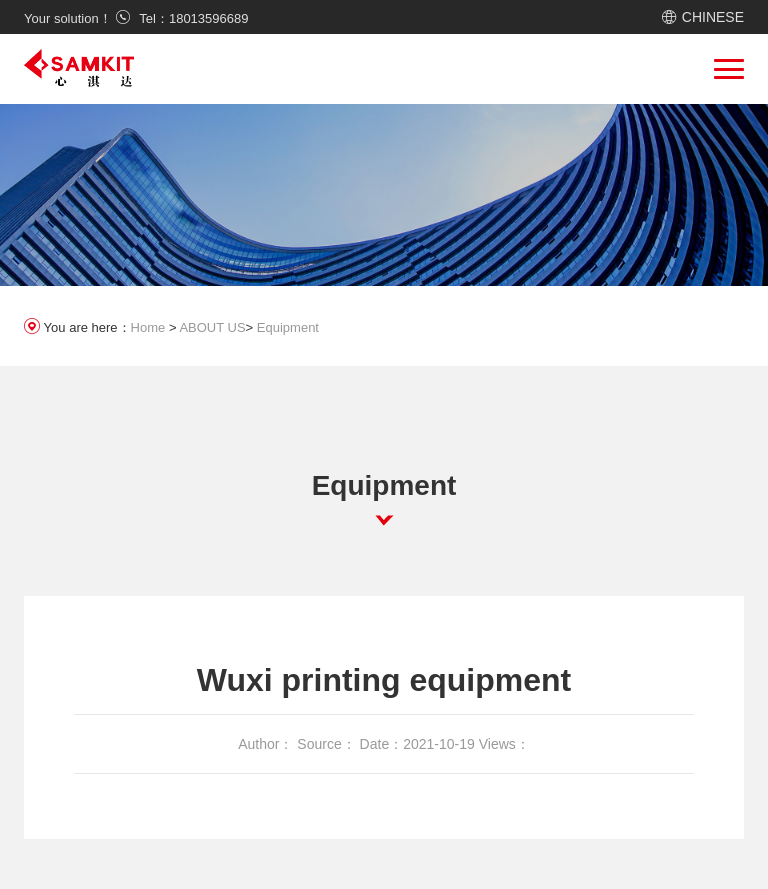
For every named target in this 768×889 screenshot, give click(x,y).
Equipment (288, 327)
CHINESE (713, 17)
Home (148, 327)
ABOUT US (212, 327)
